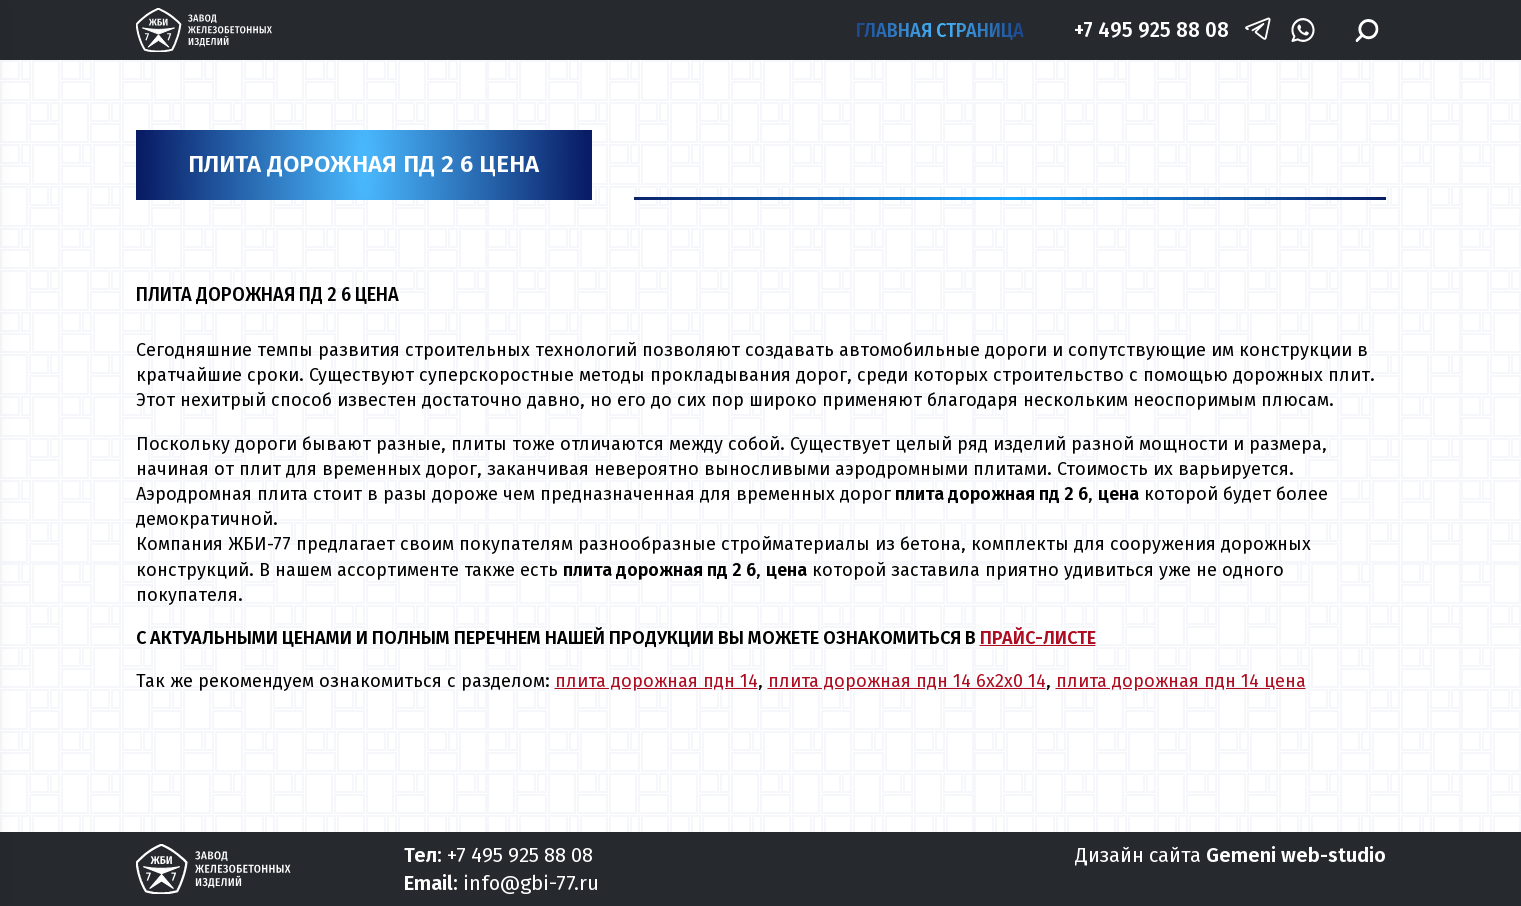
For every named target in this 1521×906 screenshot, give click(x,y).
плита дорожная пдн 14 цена (1181, 681)
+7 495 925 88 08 (1151, 29)
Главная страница (940, 30)
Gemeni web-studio (1296, 855)
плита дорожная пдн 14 (656, 681)
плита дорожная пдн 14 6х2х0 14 (907, 681)
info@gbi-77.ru (531, 883)
